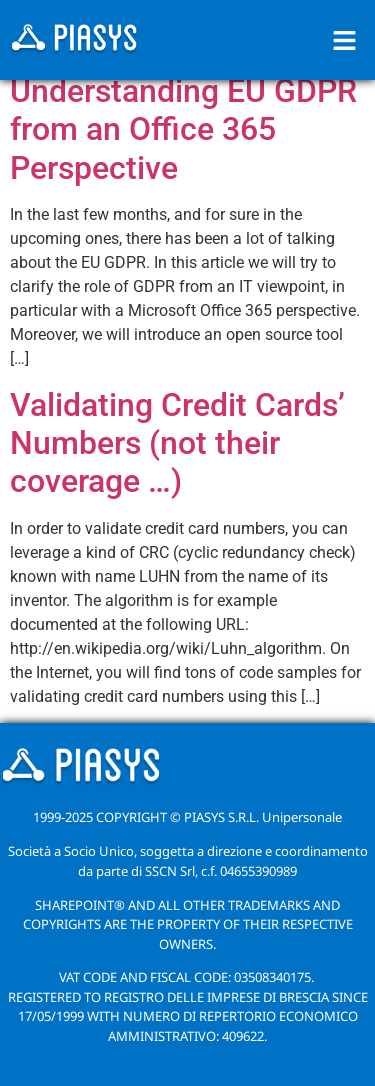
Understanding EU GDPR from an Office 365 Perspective (183, 129)
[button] (345, 40)
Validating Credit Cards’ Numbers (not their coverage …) (177, 443)
